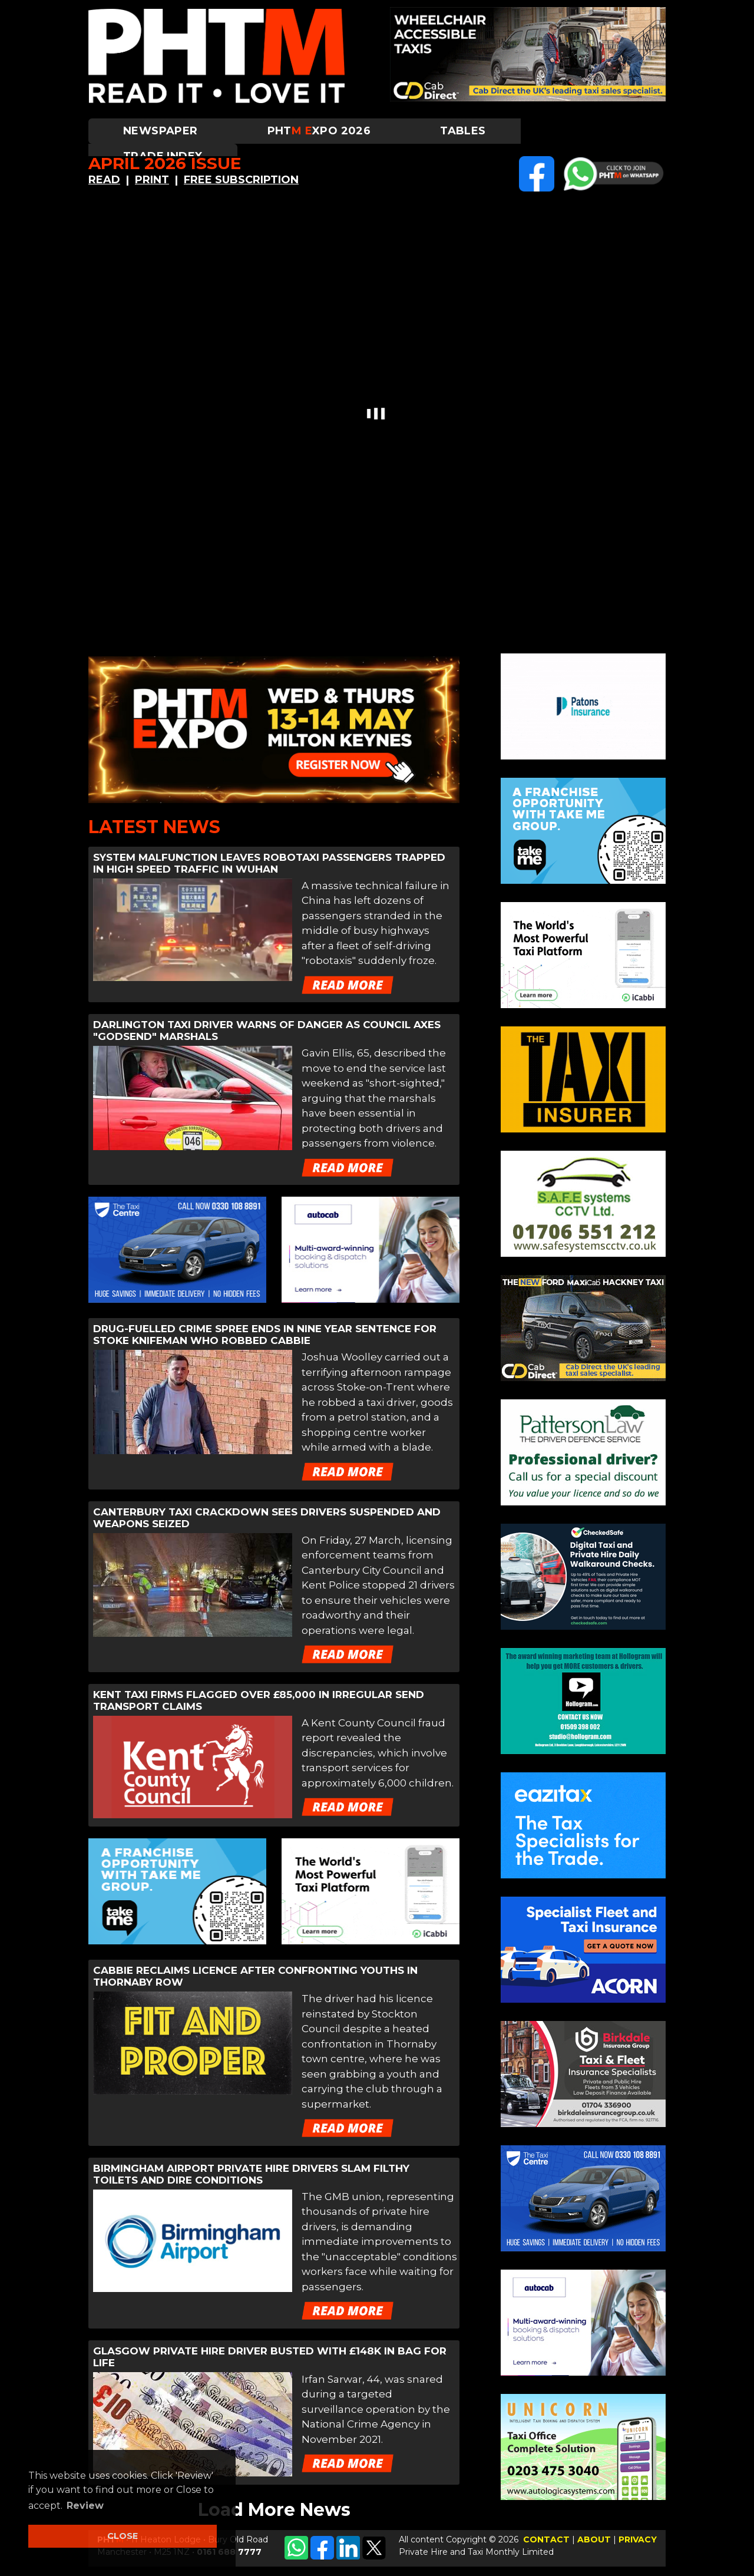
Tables (462, 130)
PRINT (152, 179)
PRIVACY (638, 2539)
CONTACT (546, 2539)
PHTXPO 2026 (319, 130)
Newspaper (160, 130)
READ (104, 179)
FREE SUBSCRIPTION (241, 179)
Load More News (274, 2510)
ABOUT (594, 2539)
